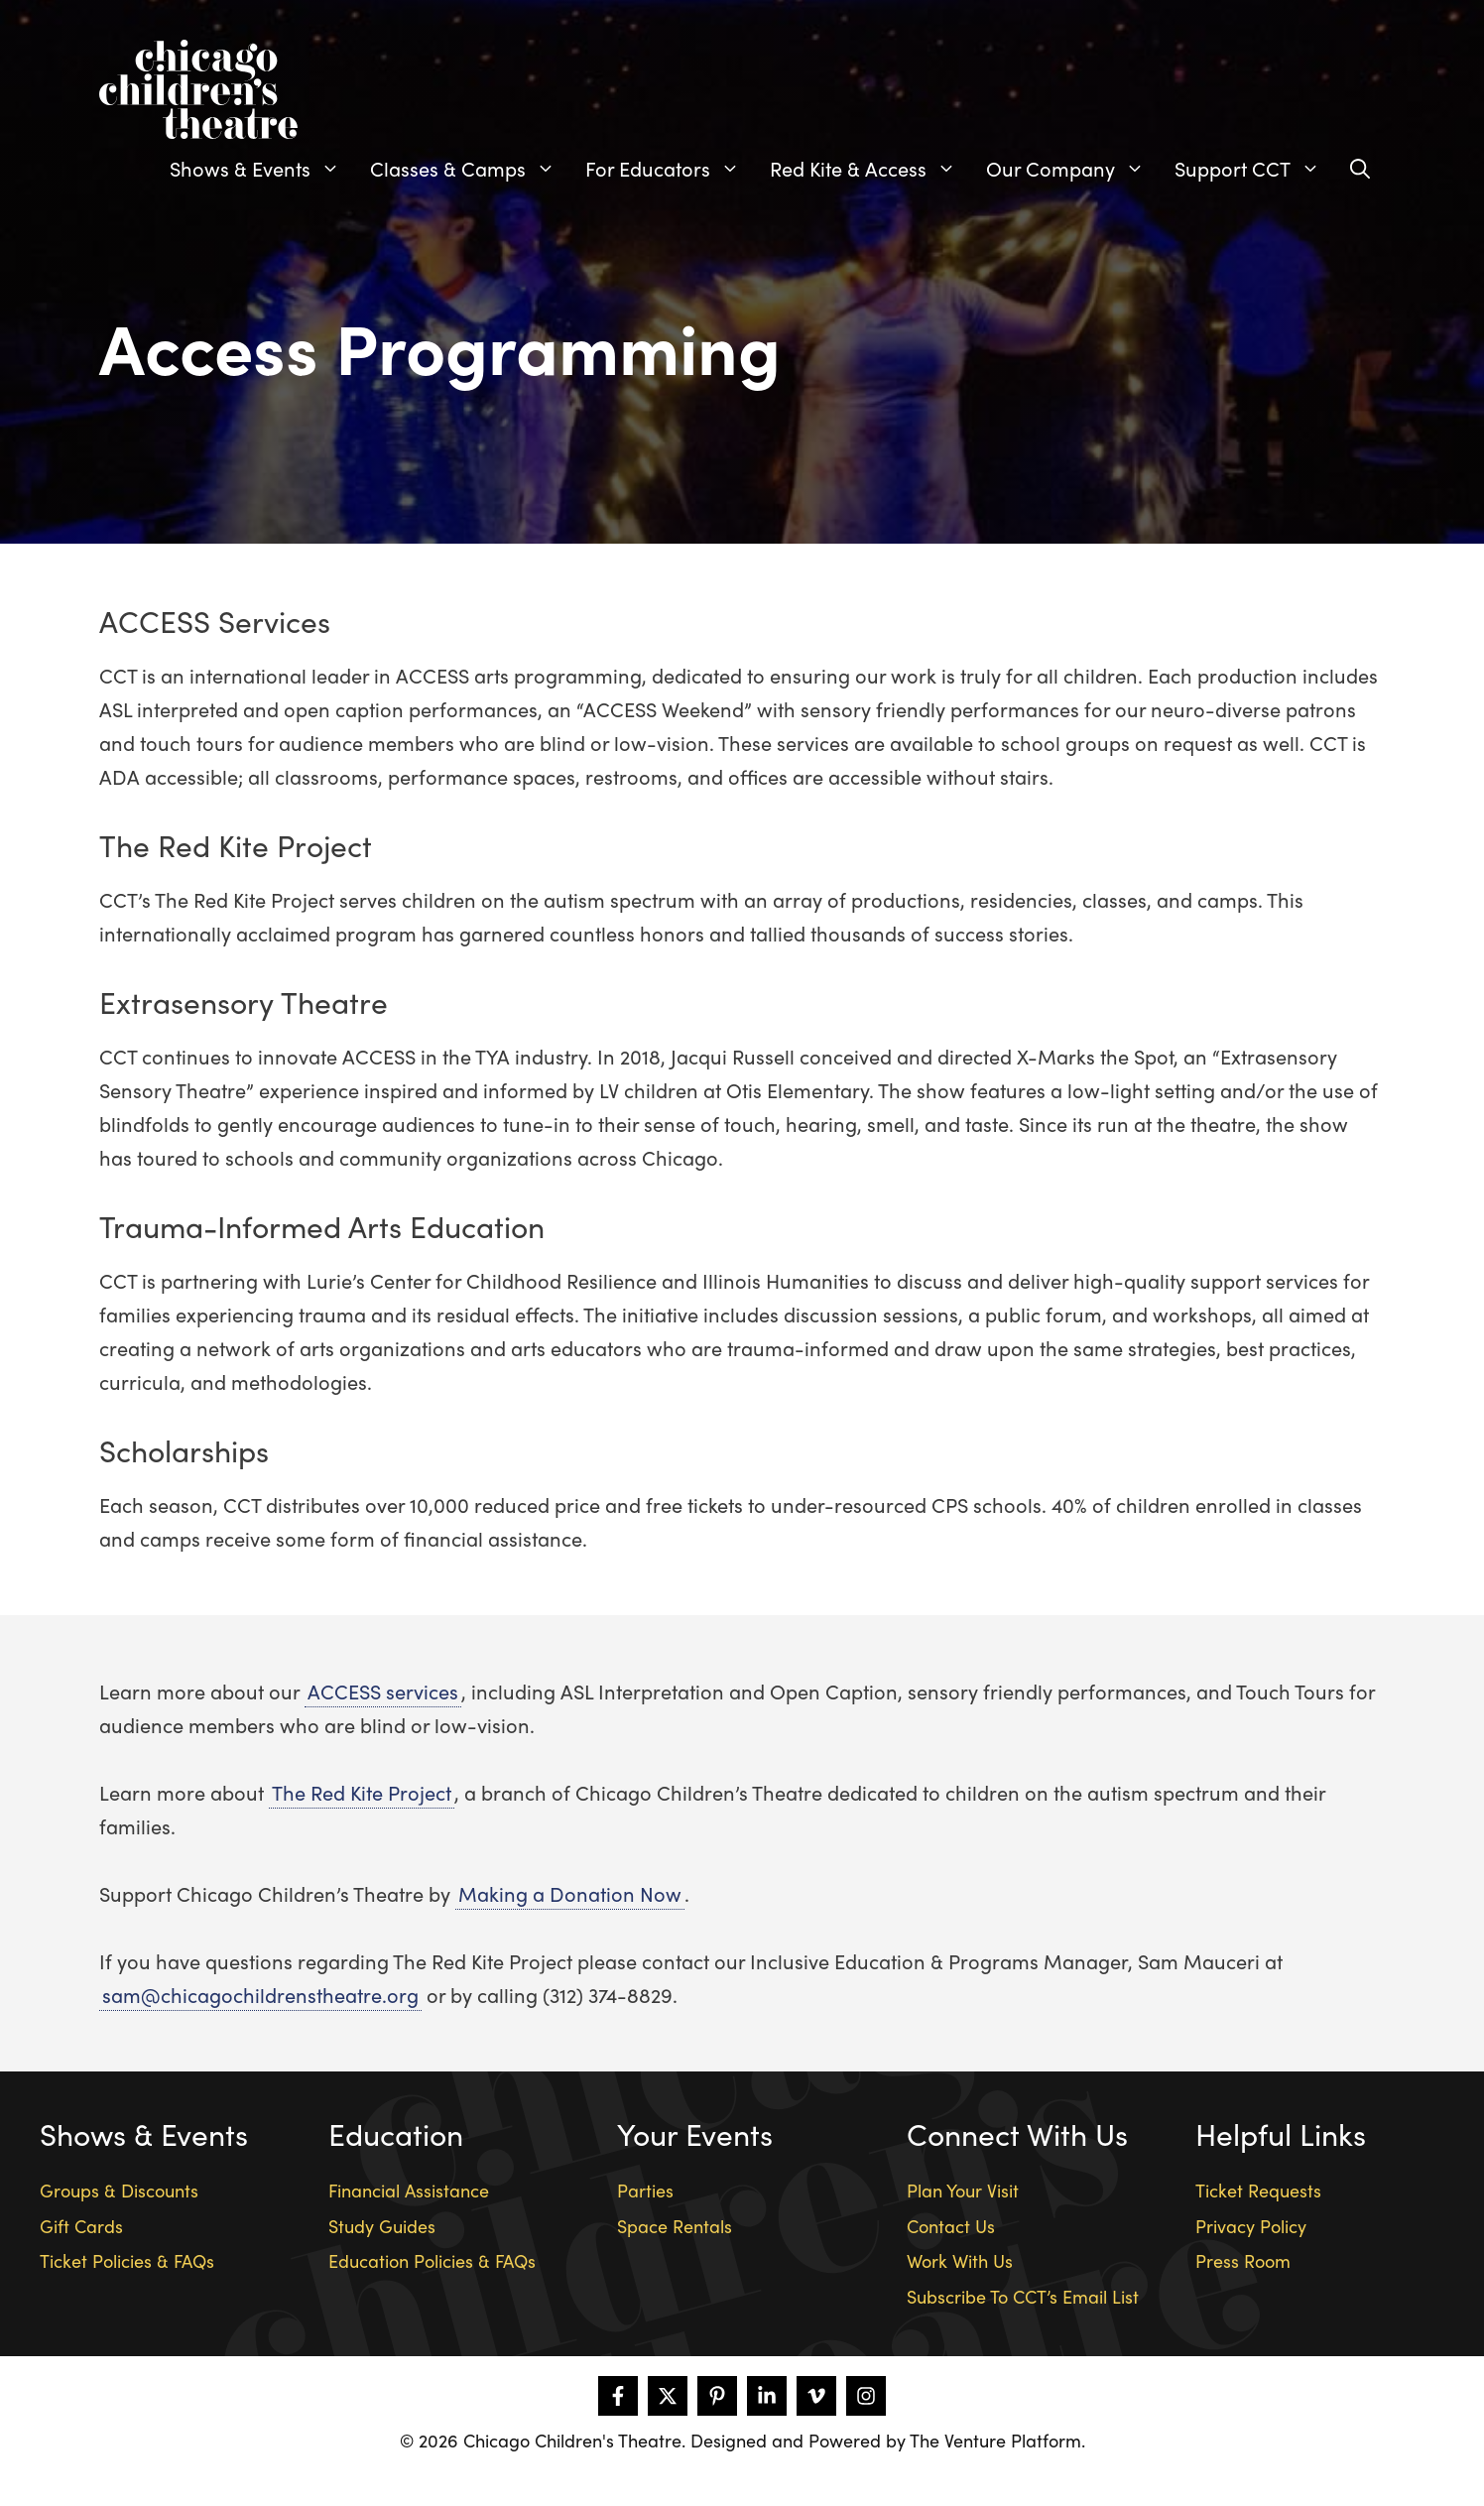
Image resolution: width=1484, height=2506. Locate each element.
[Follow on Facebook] (618, 2396)
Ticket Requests (1258, 2190)
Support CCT (1255, 168)
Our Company (1073, 168)
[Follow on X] (667, 2396)
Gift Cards (81, 2225)
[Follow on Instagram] (866, 2396)
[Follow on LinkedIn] (767, 2396)
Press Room (1243, 2260)
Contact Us (951, 2225)
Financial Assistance (408, 2190)
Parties (645, 2190)
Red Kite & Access (870, 168)
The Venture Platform (995, 2440)
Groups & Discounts (119, 2190)
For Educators (670, 168)
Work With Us (960, 2260)
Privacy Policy (1250, 2225)
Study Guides (381, 2225)
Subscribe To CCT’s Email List (1023, 2296)
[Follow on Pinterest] (717, 2396)
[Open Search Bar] (1360, 168)
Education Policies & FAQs (432, 2260)
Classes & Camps (470, 168)
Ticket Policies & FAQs (127, 2260)
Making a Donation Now (569, 1893)
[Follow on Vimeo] (816, 2396)
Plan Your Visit (963, 2190)
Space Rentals (674, 2225)
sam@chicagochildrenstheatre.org (260, 1994)
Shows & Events (262, 168)
